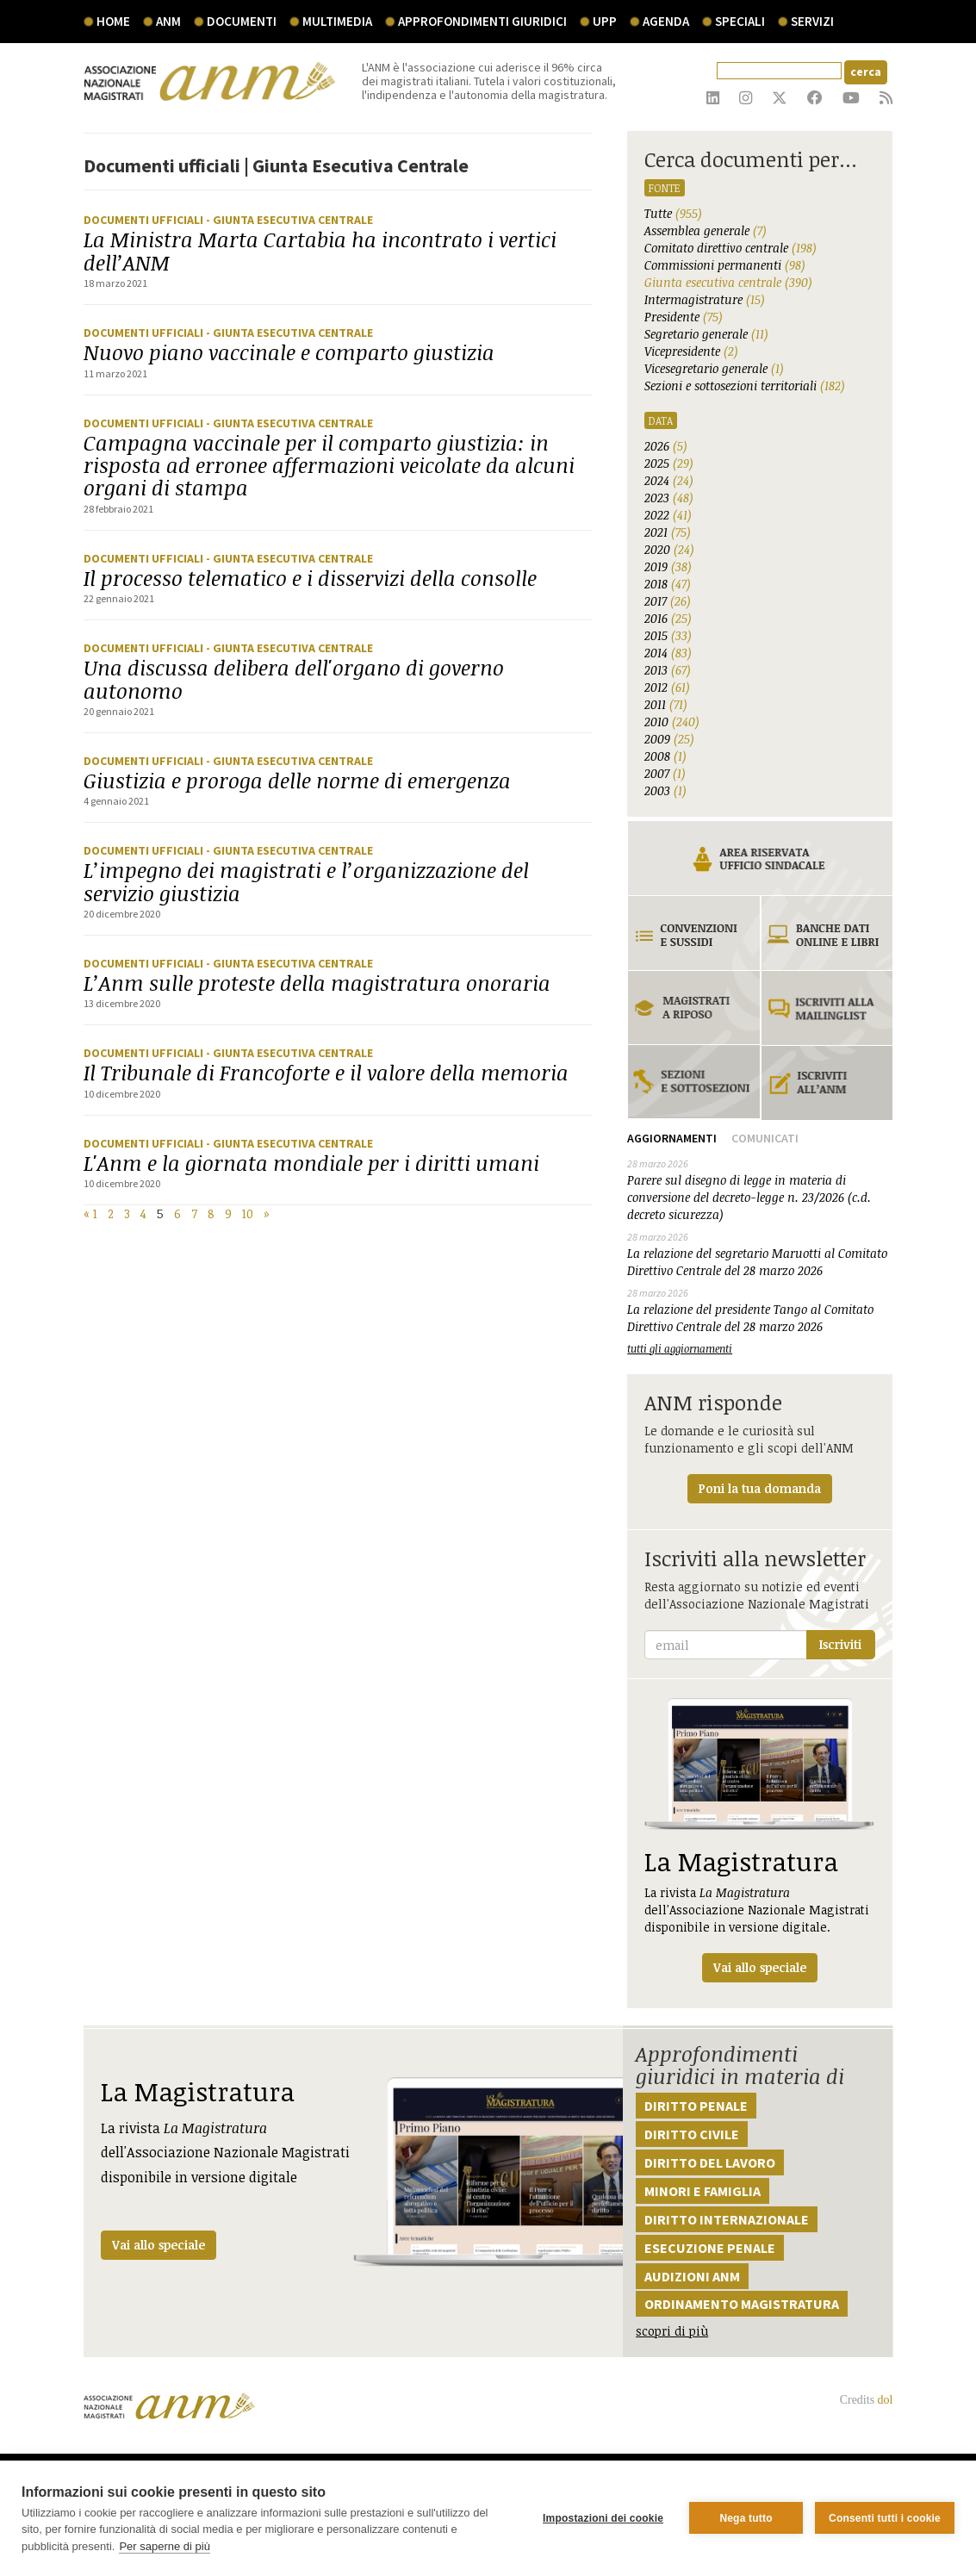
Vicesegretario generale (714, 368)
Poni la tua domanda (760, 1488)
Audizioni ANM (692, 2276)
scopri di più (672, 2331)
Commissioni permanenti (724, 265)
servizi (812, 21)
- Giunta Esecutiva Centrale (289, 219)
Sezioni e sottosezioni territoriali (744, 385)
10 (247, 1213)
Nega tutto (745, 2518)
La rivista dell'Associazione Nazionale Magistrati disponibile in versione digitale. (759, 1840)
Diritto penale (696, 2105)
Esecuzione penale (709, 2247)
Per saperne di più (164, 2546)
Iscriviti (840, 1644)
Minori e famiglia (702, 2191)
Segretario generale (706, 334)
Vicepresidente (691, 351)
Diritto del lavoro (709, 2162)
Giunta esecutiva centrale (728, 282)
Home (113, 21)
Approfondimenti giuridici (482, 21)
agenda (666, 21)
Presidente (683, 316)
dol (885, 2399)
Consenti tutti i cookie (885, 2518)
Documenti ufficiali (145, 219)
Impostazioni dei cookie (603, 2518)
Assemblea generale (705, 230)
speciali (740, 21)
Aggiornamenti (672, 1138)
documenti (242, 21)
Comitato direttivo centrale (730, 248)
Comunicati (765, 1138)
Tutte (673, 213)
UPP (605, 21)
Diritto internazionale (726, 2219)
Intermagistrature (704, 299)
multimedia (337, 21)
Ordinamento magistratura (741, 2303)
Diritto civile (691, 2134)
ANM (168, 21)
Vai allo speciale (158, 2245)
